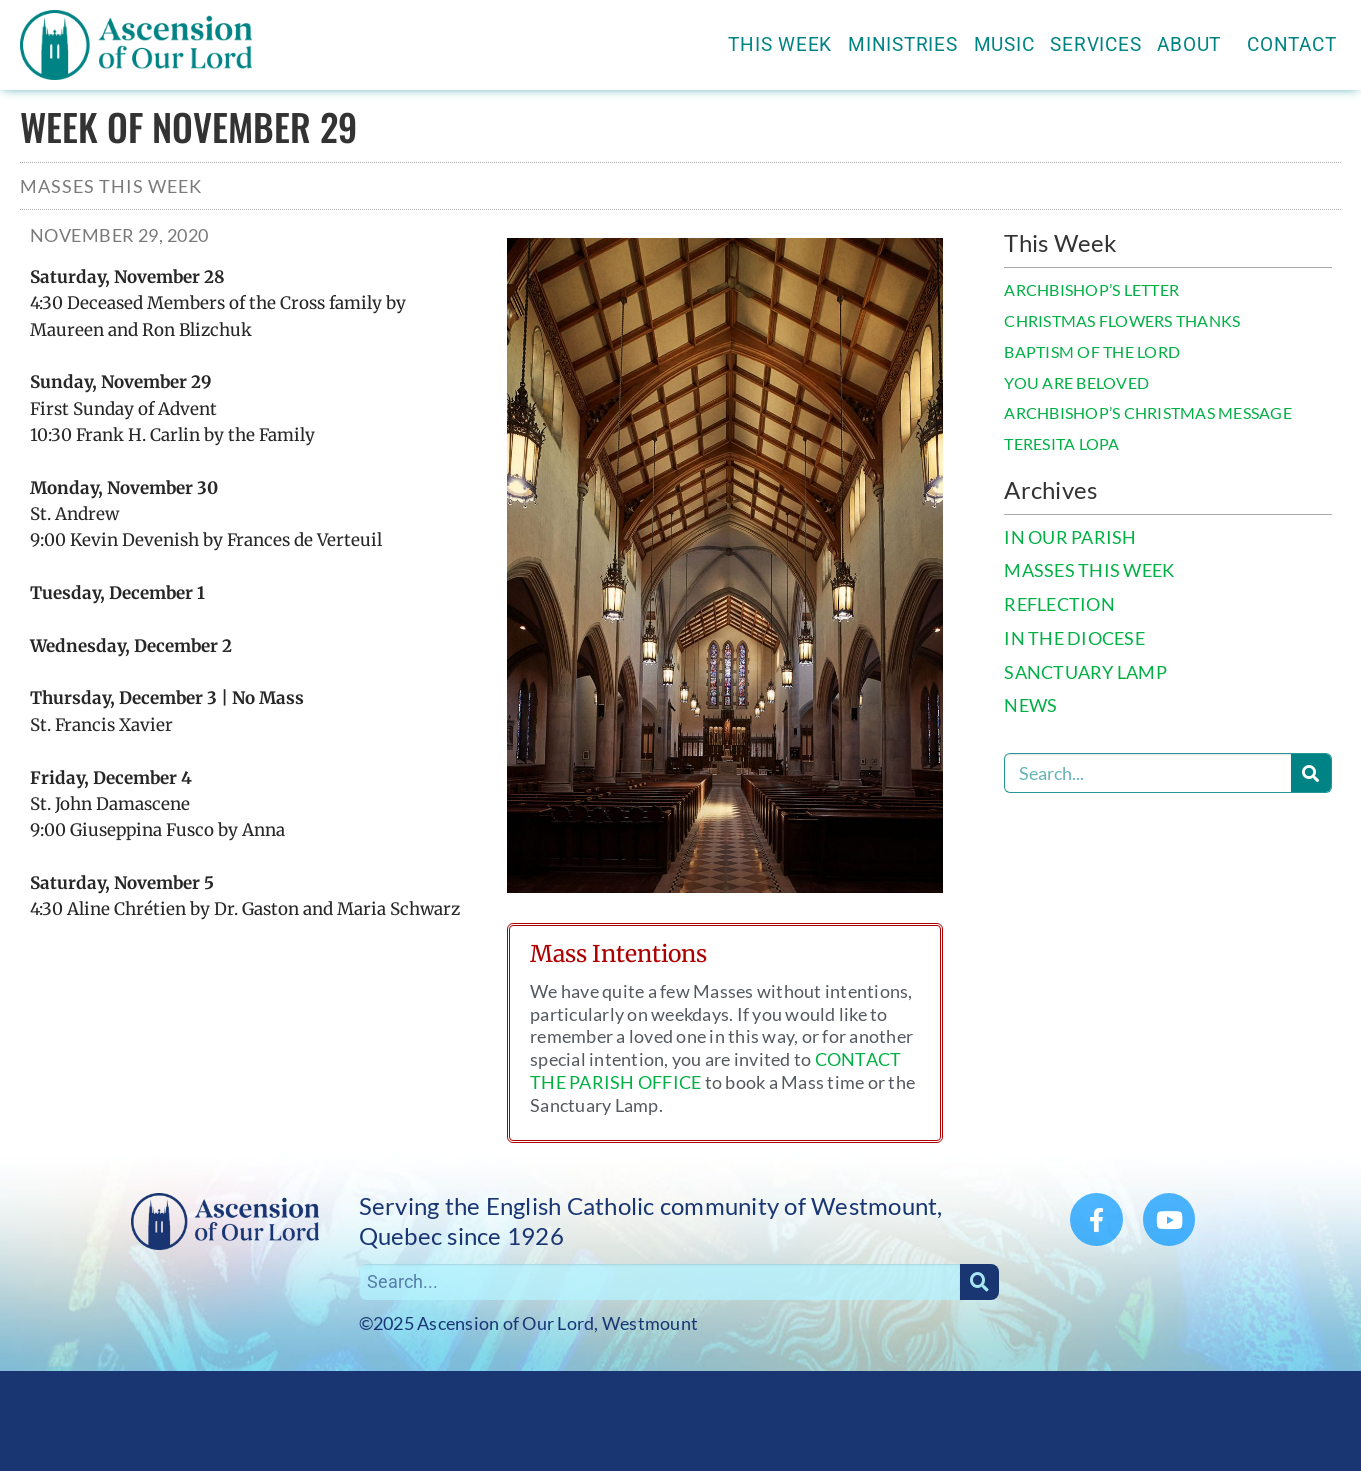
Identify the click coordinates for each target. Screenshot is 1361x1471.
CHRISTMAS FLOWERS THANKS (1122, 320)
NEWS (1030, 705)
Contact (1291, 44)
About (1194, 44)
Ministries (903, 44)
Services (1095, 44)
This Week (780, 44)
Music (1004, 44)
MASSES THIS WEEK (1089, 570)
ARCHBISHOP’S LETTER (1091, 289)
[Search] (1311, 773)
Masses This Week (111, 186)
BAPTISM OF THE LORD (1092, 351)
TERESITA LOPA (1061, 443)
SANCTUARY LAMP (1085, 672)
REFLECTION (1059, 604)
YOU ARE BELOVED (1076, 382)
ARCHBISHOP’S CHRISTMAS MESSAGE (1148, 412)
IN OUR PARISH (1070, 537)
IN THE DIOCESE (1074, 638)
